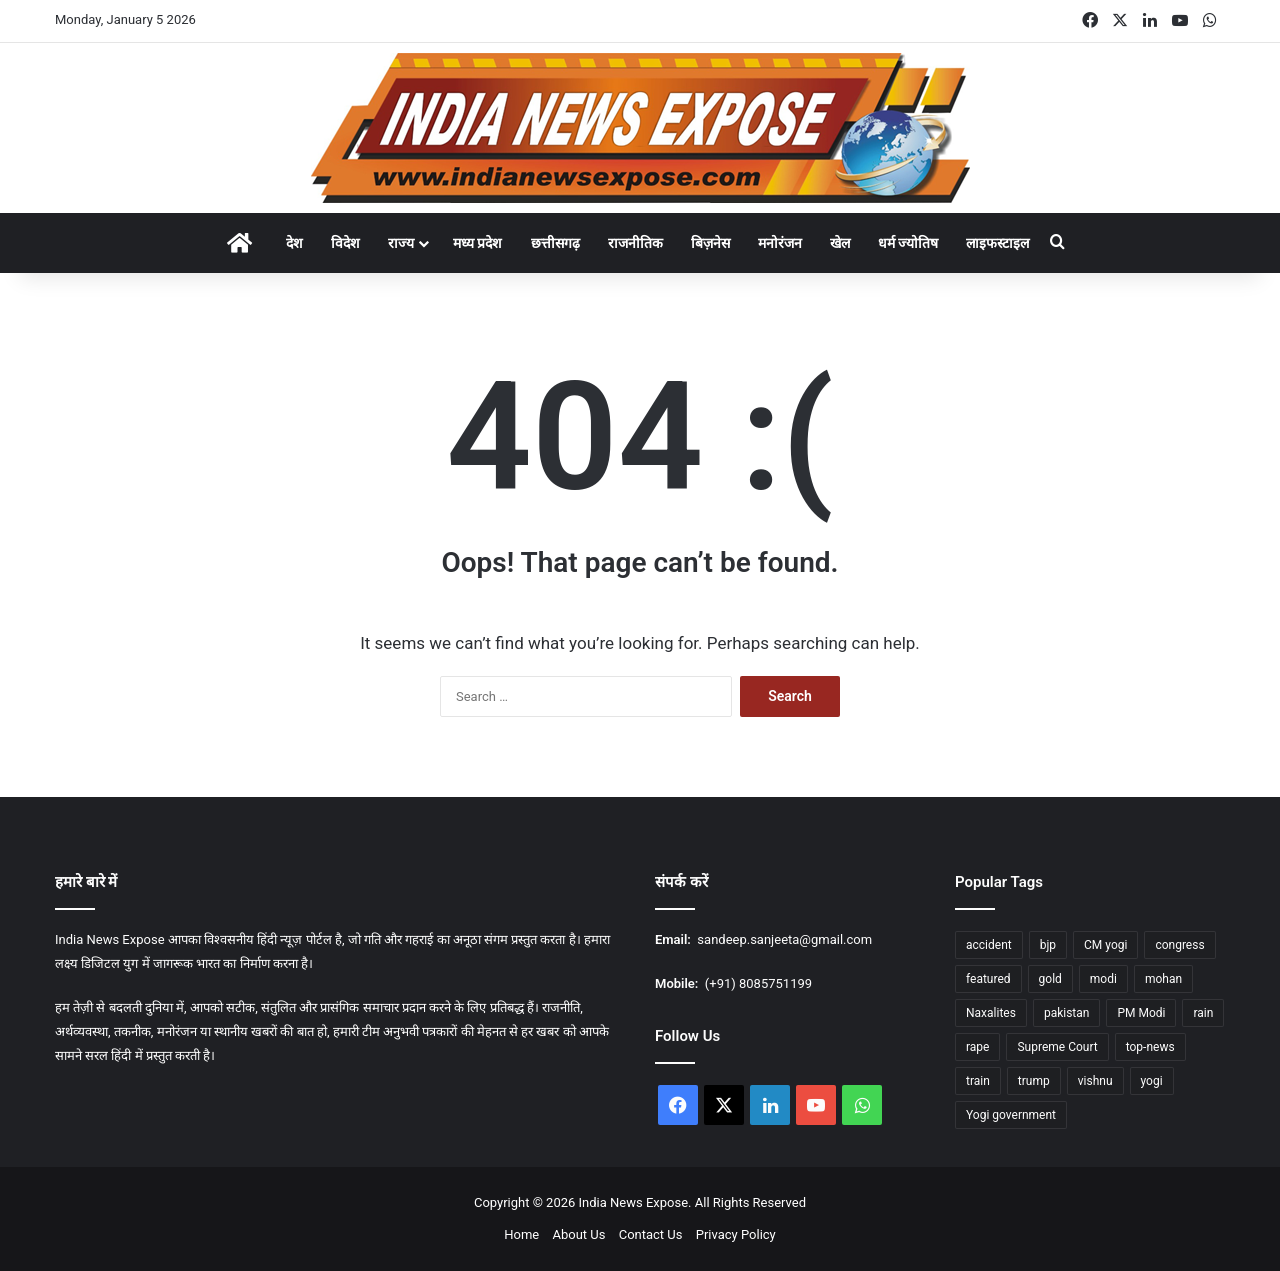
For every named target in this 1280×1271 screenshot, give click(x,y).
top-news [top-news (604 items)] (1150, 1047)
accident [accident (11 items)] (989, 945)
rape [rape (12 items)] (977, 1047)
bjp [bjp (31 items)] (1048, 945)
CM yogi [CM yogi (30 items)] (1105, 945)
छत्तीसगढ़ (555, 243)
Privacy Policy (736, 1234)
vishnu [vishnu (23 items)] (1095, 1081)
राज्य (401, 243)
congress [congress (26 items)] (1179, 945)
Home (521, 1234)
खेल (840, 243)
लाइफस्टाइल (997, 243)
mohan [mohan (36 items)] (1163, 979)
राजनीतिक (635, 243)
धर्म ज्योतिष (908, 243)
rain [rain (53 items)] (1203, 1013)
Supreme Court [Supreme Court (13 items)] (1057, 1047)
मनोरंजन (780, 243)
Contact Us (651, 1234)
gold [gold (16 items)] (1050, 979)
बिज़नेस (710, 243)
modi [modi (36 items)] (1103, 979)
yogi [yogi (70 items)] (1152, 1081)
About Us (578, 1234)
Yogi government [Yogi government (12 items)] (1011, 1115)
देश (294, 243)
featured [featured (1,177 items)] (988, 979)
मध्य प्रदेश (477, 243)
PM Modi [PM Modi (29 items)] (1141, 1013)
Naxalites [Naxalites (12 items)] (991, 1013)
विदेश (345, 243)
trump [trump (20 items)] (1034, 1081)
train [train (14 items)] (978, 1081)
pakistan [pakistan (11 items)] (1067, 1013)
